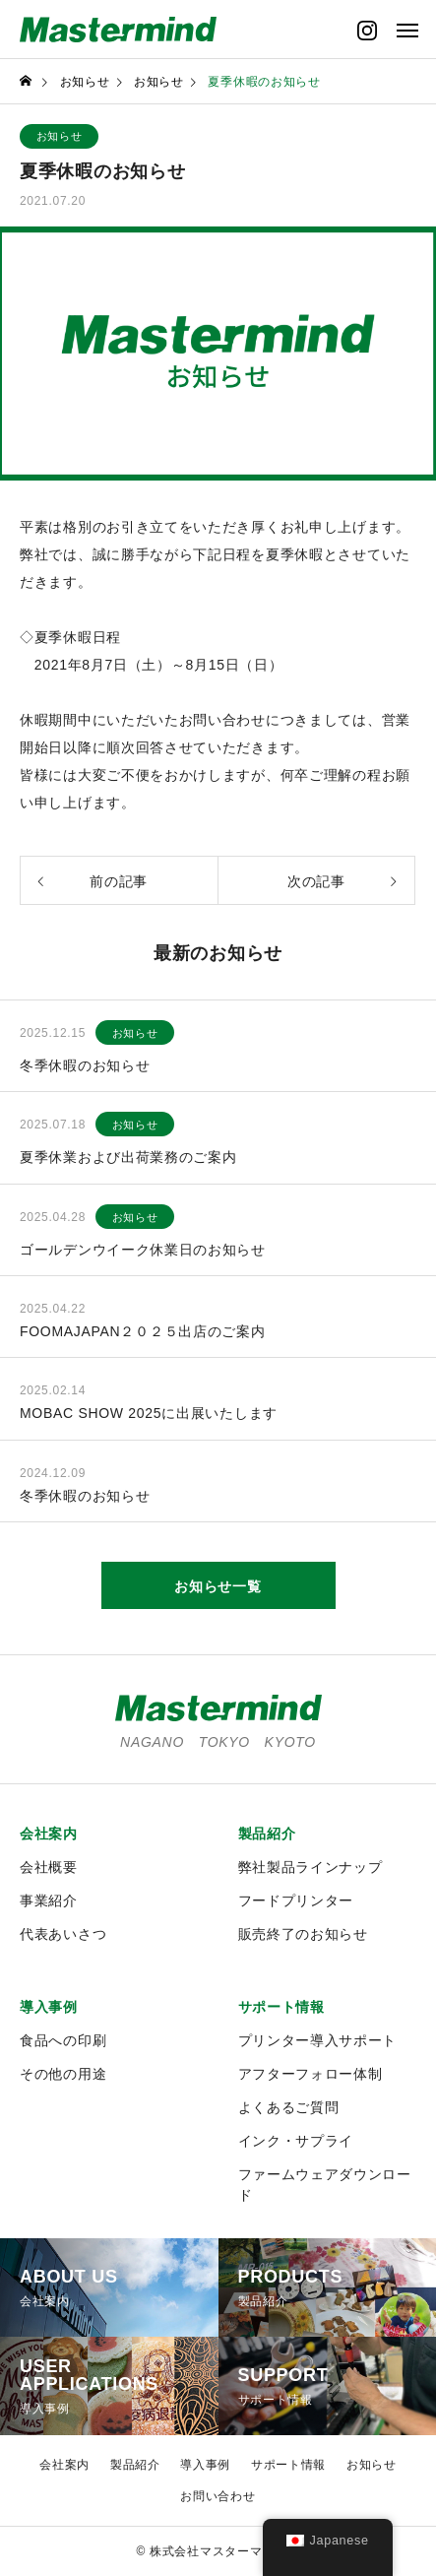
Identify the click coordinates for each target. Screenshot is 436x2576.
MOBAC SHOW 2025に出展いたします (149, 1413)
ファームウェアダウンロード (324, 2184)
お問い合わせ (217, 2496)
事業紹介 (49, 1900)
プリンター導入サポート (318, 2040)
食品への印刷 (63, 2040)
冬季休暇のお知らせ (85, 1065)
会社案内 (49, 1833)
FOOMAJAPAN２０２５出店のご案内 (142, 1331)
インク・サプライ (296, 2141)
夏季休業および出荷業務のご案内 (128, 1157)
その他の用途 (63, 2074)
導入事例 (49, 2007)
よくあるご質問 (289, 2107)
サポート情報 (281, 2007)
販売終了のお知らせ (303, 1934)
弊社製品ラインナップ (310, 1867)
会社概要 (49, 1867)
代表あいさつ (63, 1934)
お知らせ (59, 136)
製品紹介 (267, 1833)
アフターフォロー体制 (310, 2074)
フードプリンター (296, 1900)
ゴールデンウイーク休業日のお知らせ (143, 1249)
